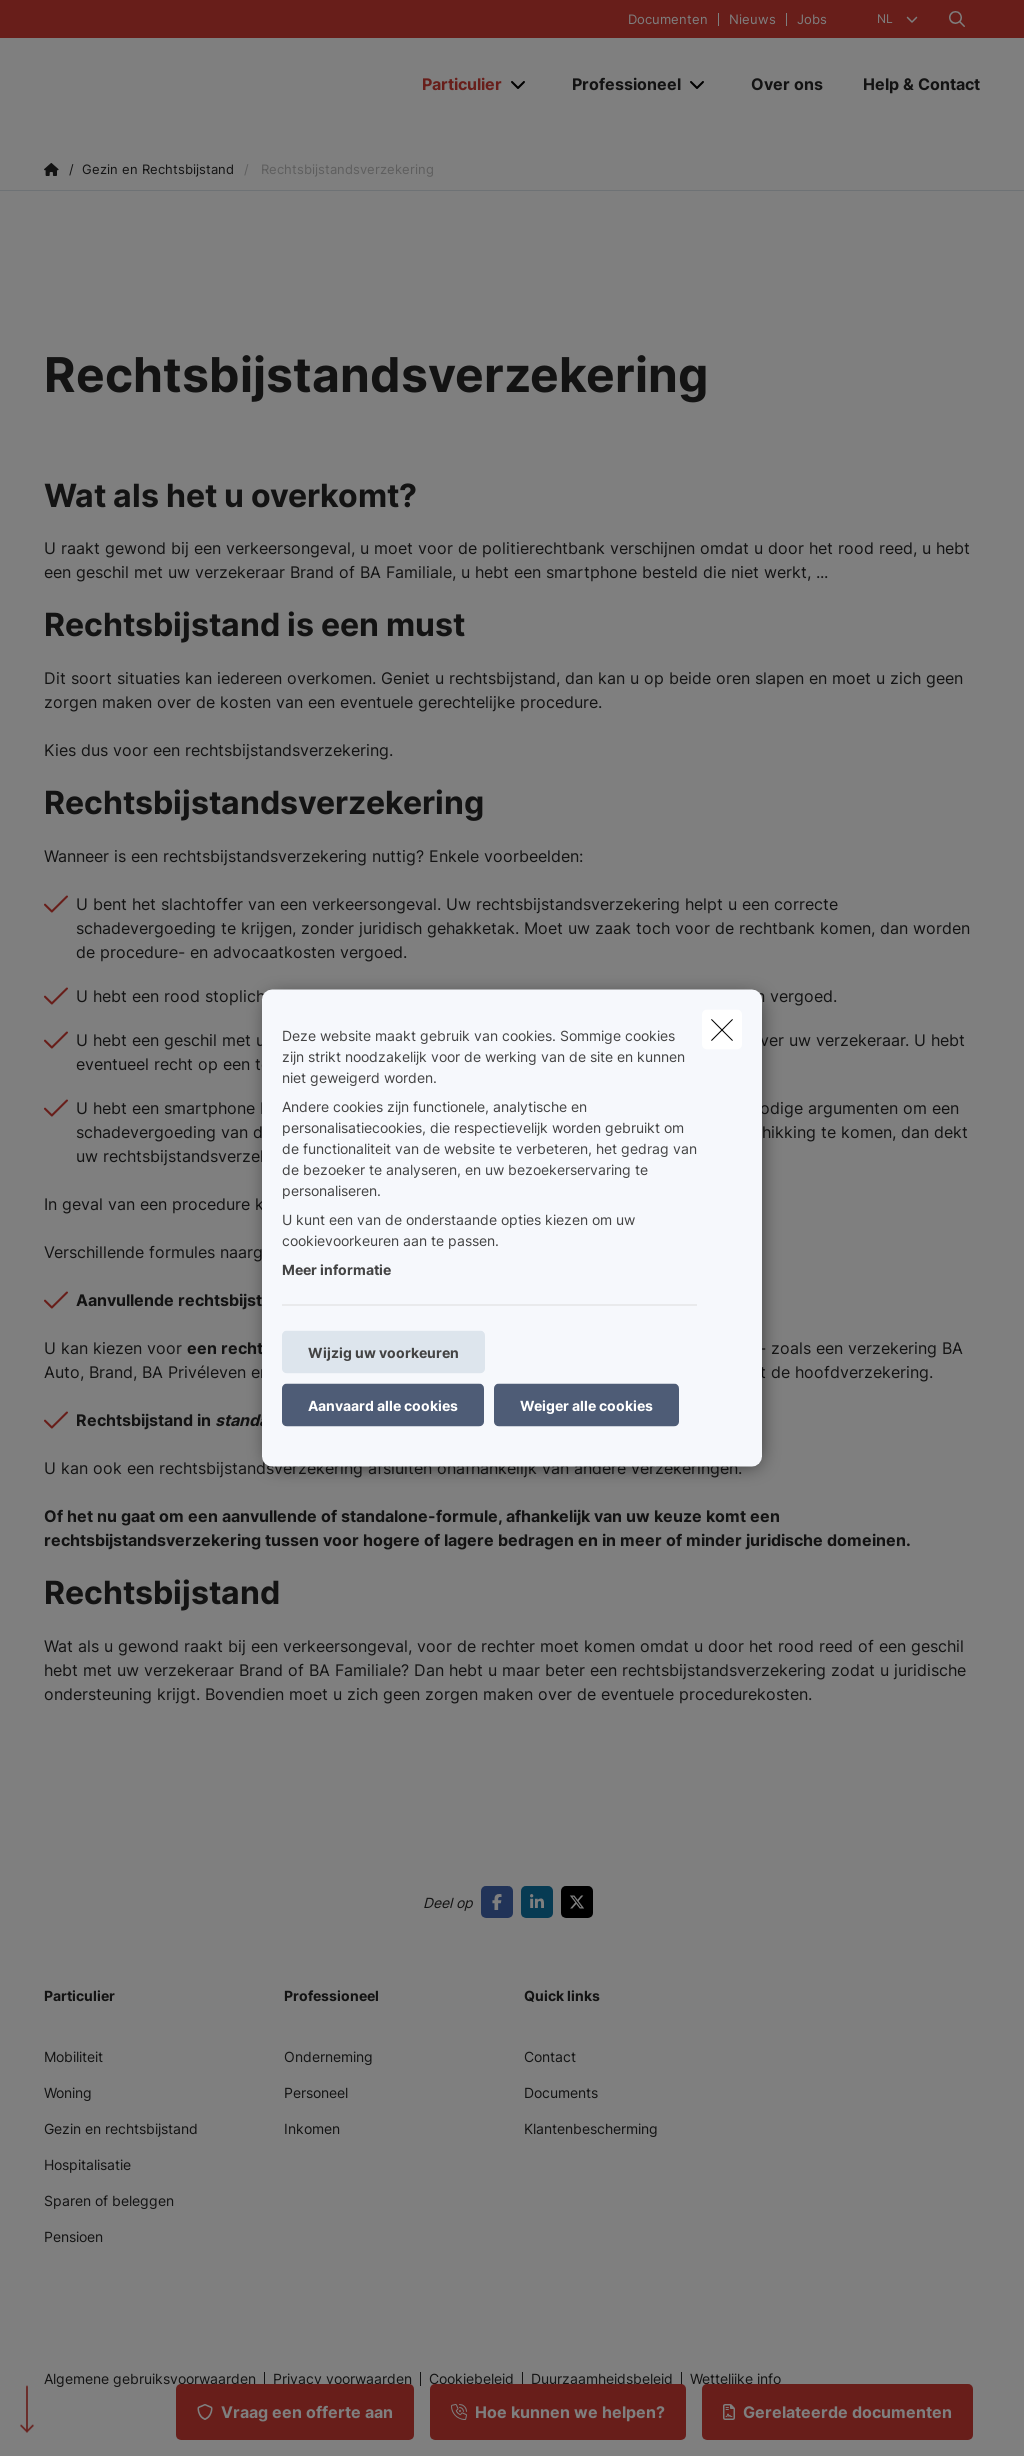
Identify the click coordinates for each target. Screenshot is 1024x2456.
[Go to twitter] (581, 1902)
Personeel (316, 2092)
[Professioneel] (619, 84)
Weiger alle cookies (586, 1405)
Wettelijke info (735, 2379)
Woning (68, 2092)
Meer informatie (336, 1269)
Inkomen (312, 2128)
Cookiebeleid (471, 2379)
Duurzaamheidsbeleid (602, 2379)
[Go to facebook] (501, 1902)
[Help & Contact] (911, 84)
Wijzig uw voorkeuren (383, 1352)
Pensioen (73, 2236)
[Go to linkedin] (541, 1902)
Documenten (668, 19)
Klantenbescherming (591, 2128)
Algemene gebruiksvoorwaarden (150, 2379)
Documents (561, 2092)
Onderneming (328, 2056)
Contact (550, 2056)
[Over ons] (787, 84)
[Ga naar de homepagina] (194, 84)
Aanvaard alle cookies (383, 1405)
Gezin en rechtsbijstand (121, 2128)
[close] (722, 1030)
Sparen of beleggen (109, 2200)
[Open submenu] (519, 84)
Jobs (812, 19)
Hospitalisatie (87, 2164)
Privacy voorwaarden (342, 2379)
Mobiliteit (73, 2056)
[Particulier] (454, 84)
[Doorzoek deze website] (957, 19)
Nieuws (752, 19)
